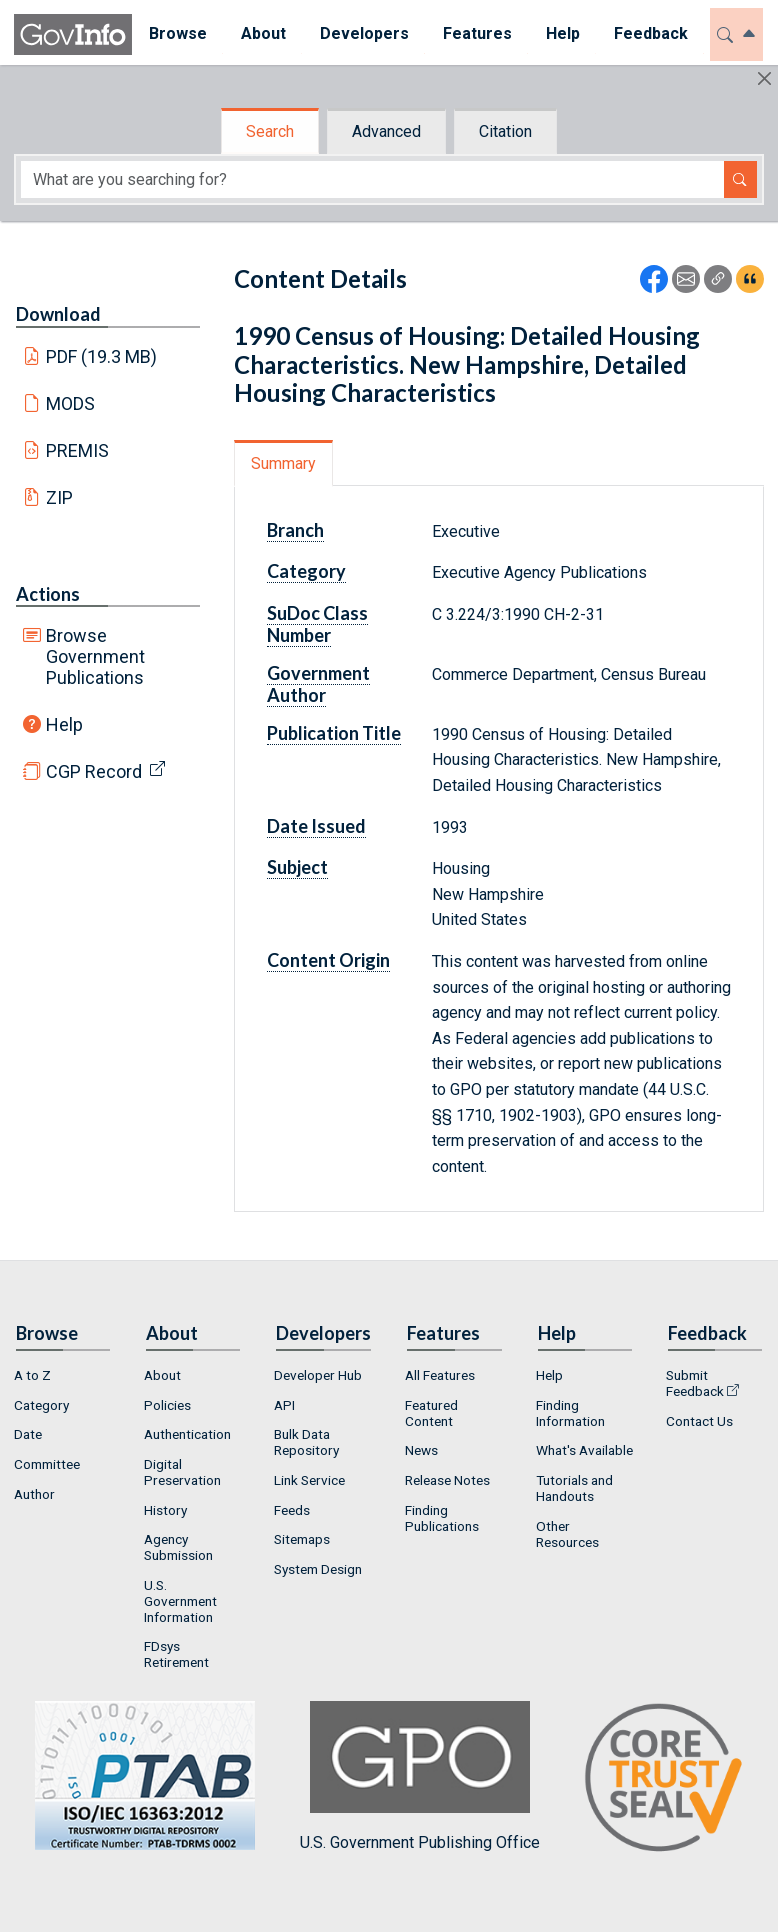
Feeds (292, 1510)
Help (64, 724)
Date (28, 1434)
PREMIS (77, 450)
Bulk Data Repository (306, 1442)
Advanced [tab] (386, 131)
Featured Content (431, 1413)
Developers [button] (364, 33)
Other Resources (567, 1534)
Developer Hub (318, 1375)
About (162, 1375)
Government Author (318, 684)
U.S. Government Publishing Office (420, 1776)
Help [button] (563, 33)
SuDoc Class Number (317, 624)
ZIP (59, 497)
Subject (297, 867)
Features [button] (477, 33)
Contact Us (699, 1421)
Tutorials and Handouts (574, 1488)
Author (34, 1494)
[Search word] (372, 179)
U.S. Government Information (180, 1601)
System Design (318, 1569)
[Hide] (764, 78)
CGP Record (94, 771)
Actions (48, 594)
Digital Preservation (182, 1472)
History (165, 1510)
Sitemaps (302, 1539)
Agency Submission (178, 1547)
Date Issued (316, 826)
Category (306, 571)
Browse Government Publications (95, 656)
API (284, 1405)
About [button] (263, 33)
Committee (47, 1464)
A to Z (32, 1375)
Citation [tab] (505, 131)
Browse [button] (178, 33)
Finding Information (570, 1413)
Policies (167, 1405)
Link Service (309, 1480)
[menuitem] (178, 34)
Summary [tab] (283, 463)
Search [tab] (270, 131)
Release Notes (447, 1480)
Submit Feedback (695, 1383)
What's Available (584, 1450)
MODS (70, 403)
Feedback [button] (651, 33)
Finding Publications (442, 1518)
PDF (102, 356)
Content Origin (328, 960)
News (421, 1450)
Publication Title (334, 733)
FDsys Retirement (176, 1654)
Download (58, 314)
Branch (295, 530)
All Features (440, 1375)
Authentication (187, 1434)
